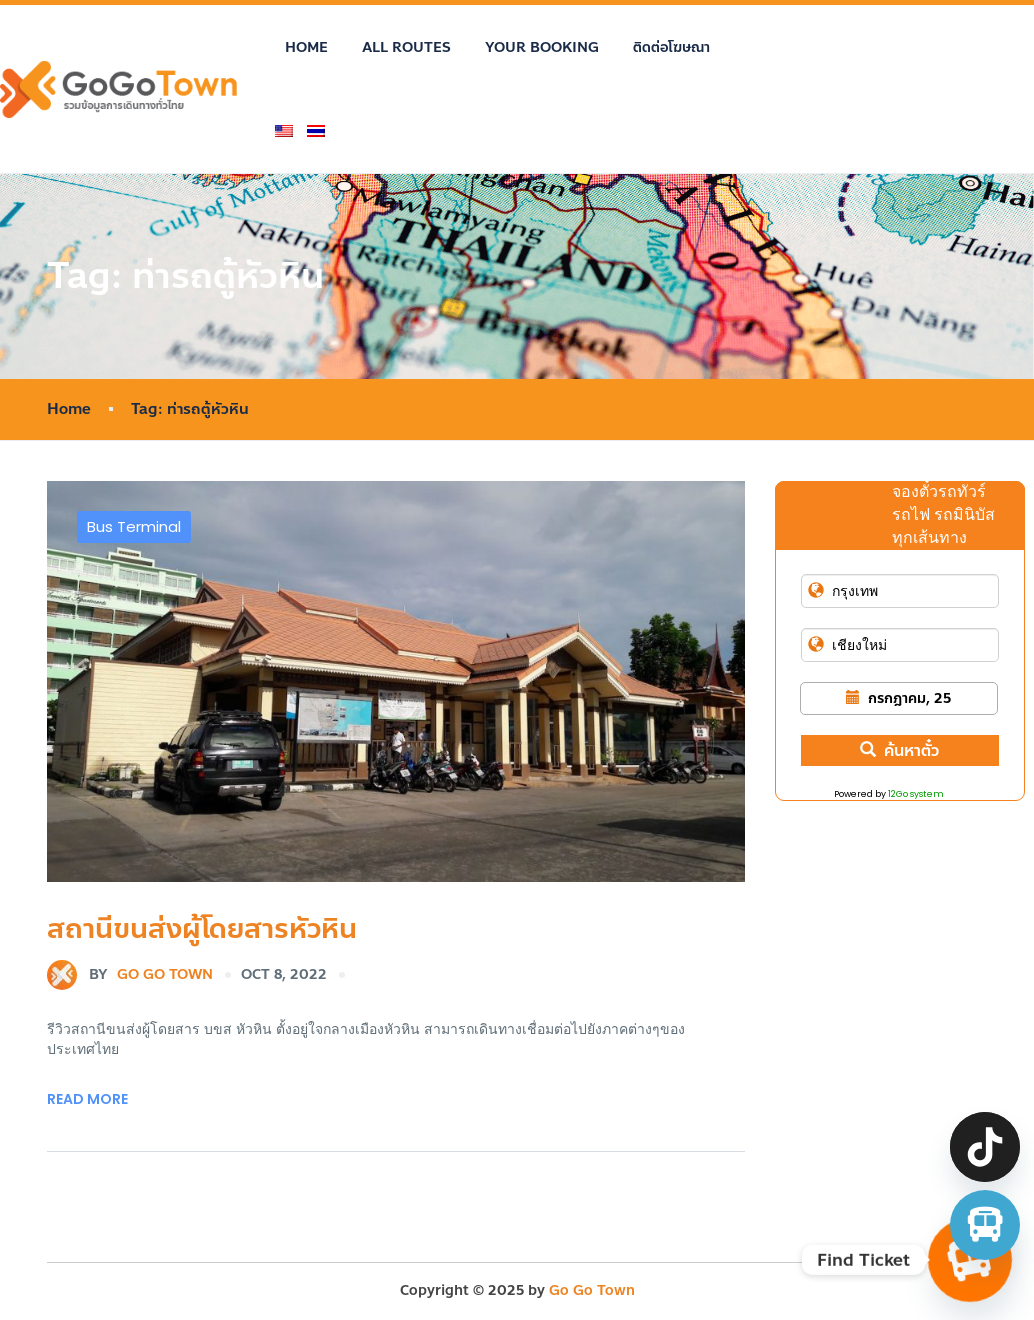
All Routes (406, 47)
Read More (87, 1099)
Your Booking (542, 47)
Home (306, 47)
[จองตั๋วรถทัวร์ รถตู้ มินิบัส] (985, 1225)
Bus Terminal (134, 526)
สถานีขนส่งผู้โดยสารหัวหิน (202, 928)
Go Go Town (130, 975)
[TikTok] (985, 1147)
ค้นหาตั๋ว (899, 750)
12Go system (916, 794)
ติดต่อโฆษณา (671, 47)
